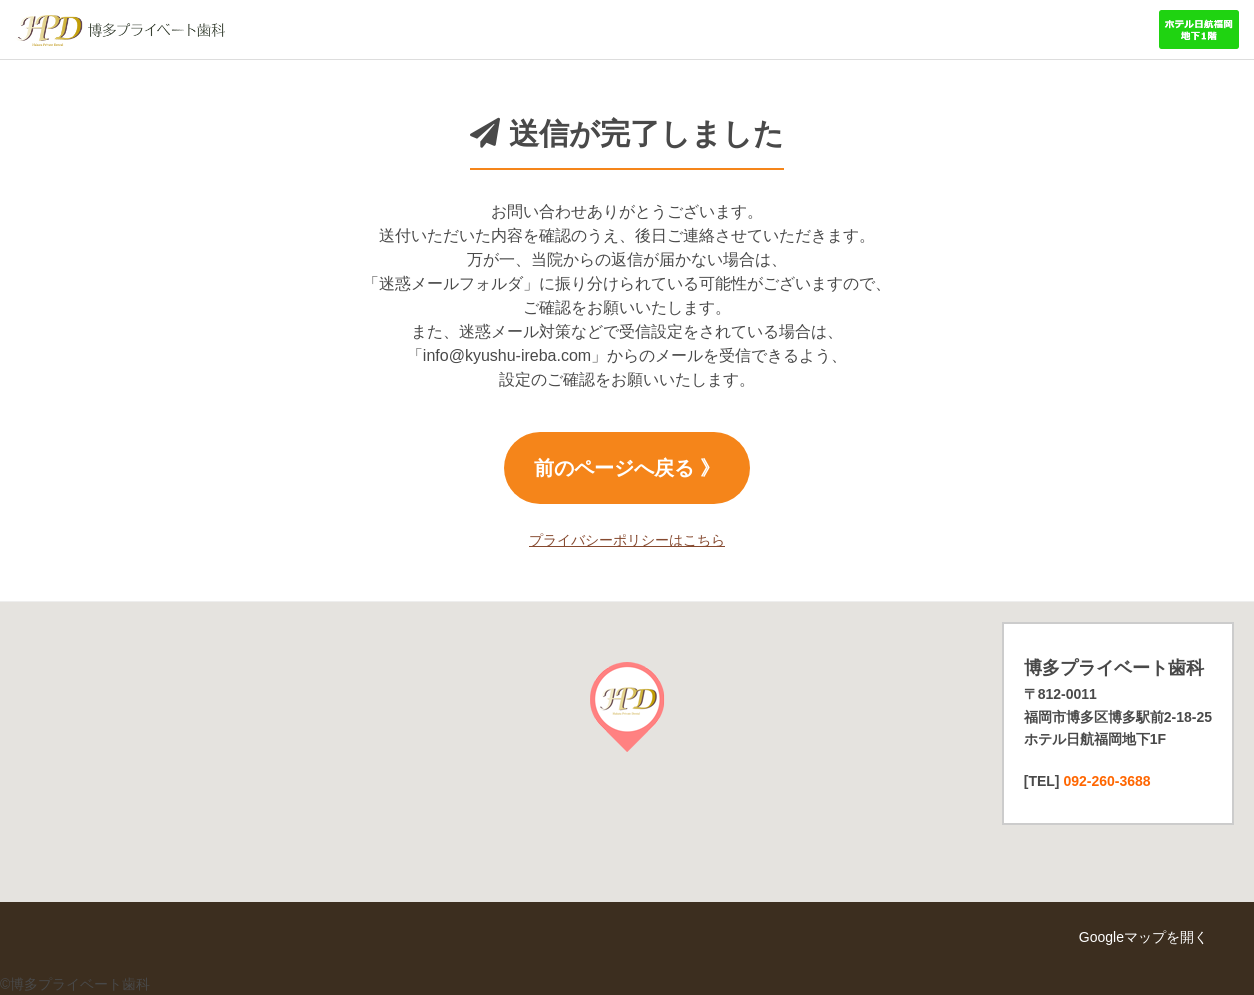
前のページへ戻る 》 (627, 468)
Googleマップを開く (1143, 937)
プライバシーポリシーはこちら (627, 540)
